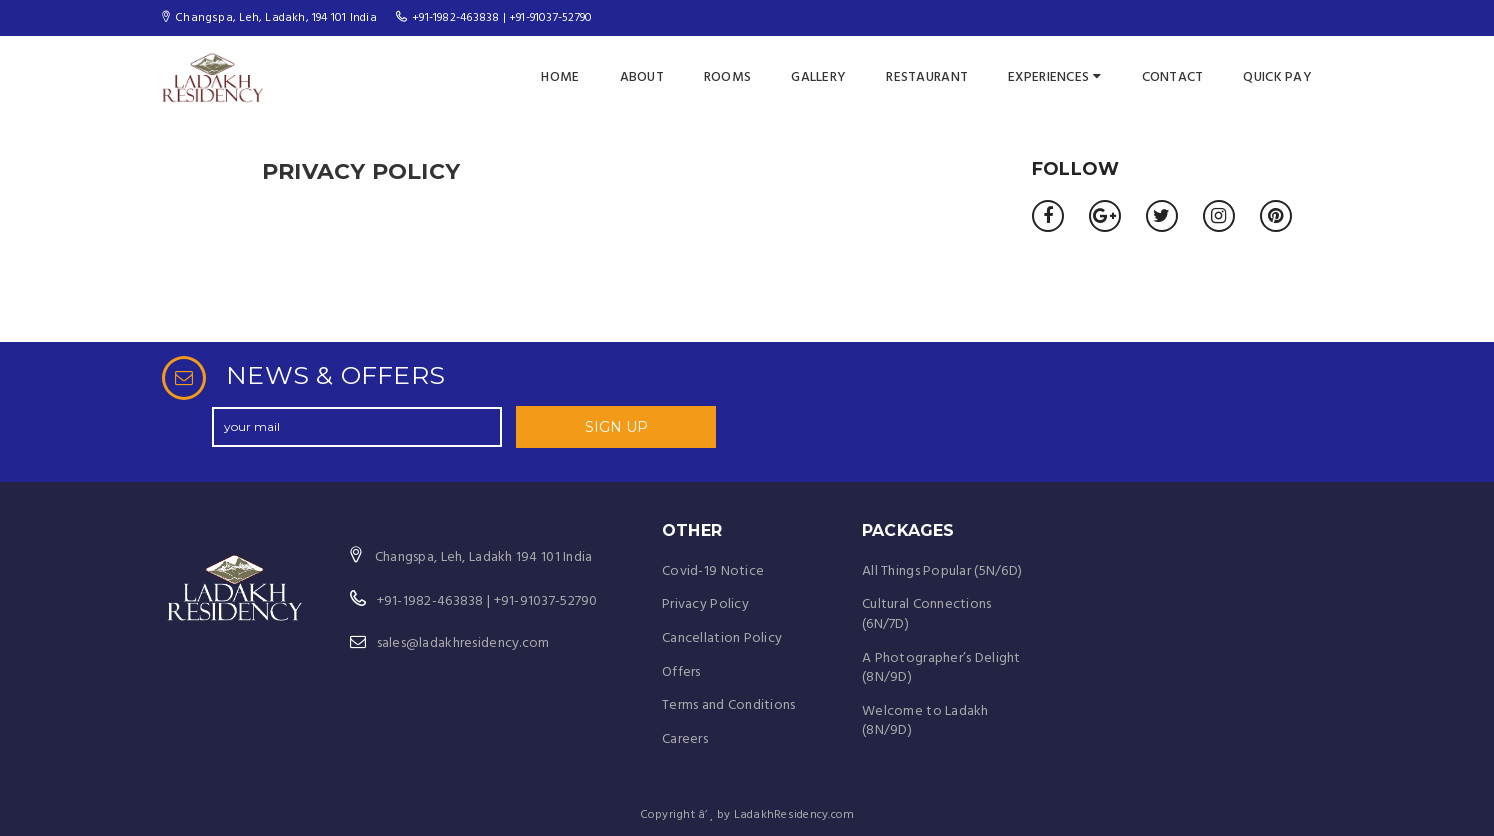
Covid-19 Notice (713, 571)
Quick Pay (1277, 77)
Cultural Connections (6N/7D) (927, 614)
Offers (681, 672)
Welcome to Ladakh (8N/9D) (925, 721)
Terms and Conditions (729, 705)
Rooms (727, 77)
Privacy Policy (705, 604)
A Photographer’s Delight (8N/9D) (941, 668)
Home (560, 77)
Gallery (818, 77)
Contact (1173, 77)
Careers (685, 739)
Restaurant (927, 77)
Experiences (1054, 77)
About (642, 77)
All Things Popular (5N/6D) (942, 571)
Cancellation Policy (722, 638)
